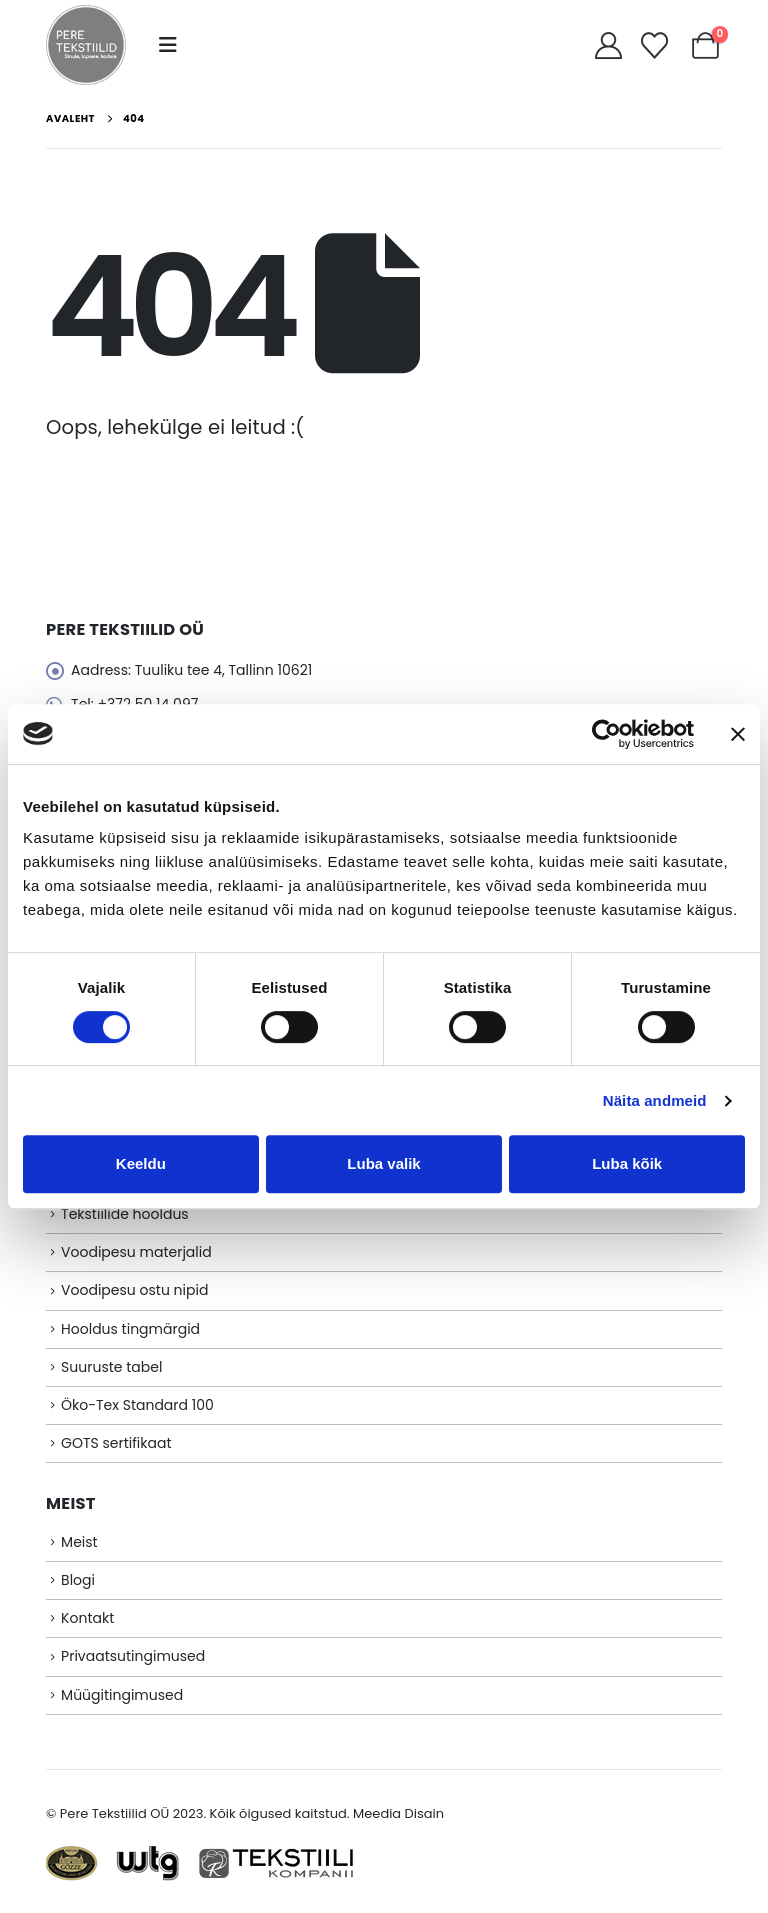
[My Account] (608, 45)
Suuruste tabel (111, 1367)
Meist (79, 1542)
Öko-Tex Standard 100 (137, 1405)
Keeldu (141, 1163)
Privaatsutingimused (133, 1656)
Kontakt (87, 1618)
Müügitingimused (122, 1695)
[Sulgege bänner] (738, 734)
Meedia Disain (398, 1813)
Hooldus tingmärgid (130, 1329)
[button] (168, 45)
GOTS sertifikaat (116, 1443)
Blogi (78, 1580)
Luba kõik (627, 1163)
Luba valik (383, 1163)
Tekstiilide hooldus (125, 1214)
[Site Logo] (86, 45)
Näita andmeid (655, 1100)
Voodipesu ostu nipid (134, 1290)
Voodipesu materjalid (136, 1252)
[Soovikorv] (655, 45)
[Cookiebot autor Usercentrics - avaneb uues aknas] (606, 734)
